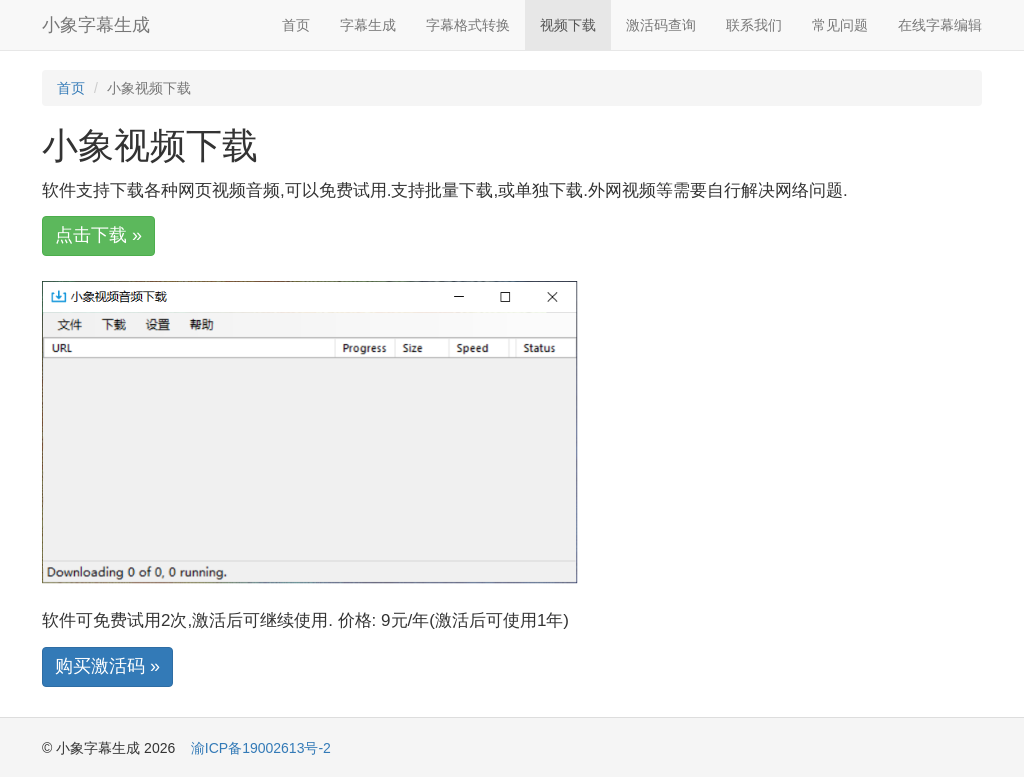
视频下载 (568, 25)
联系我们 (754, 25)
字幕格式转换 (468, 25)
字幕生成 (368, 25)
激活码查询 (661, 25)
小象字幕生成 (96, 25)
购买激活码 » (107, 666)
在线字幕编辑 (940, 25)
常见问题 (840, 25)
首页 (296, 25)
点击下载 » (98, 235)
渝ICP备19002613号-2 (261, 748)
